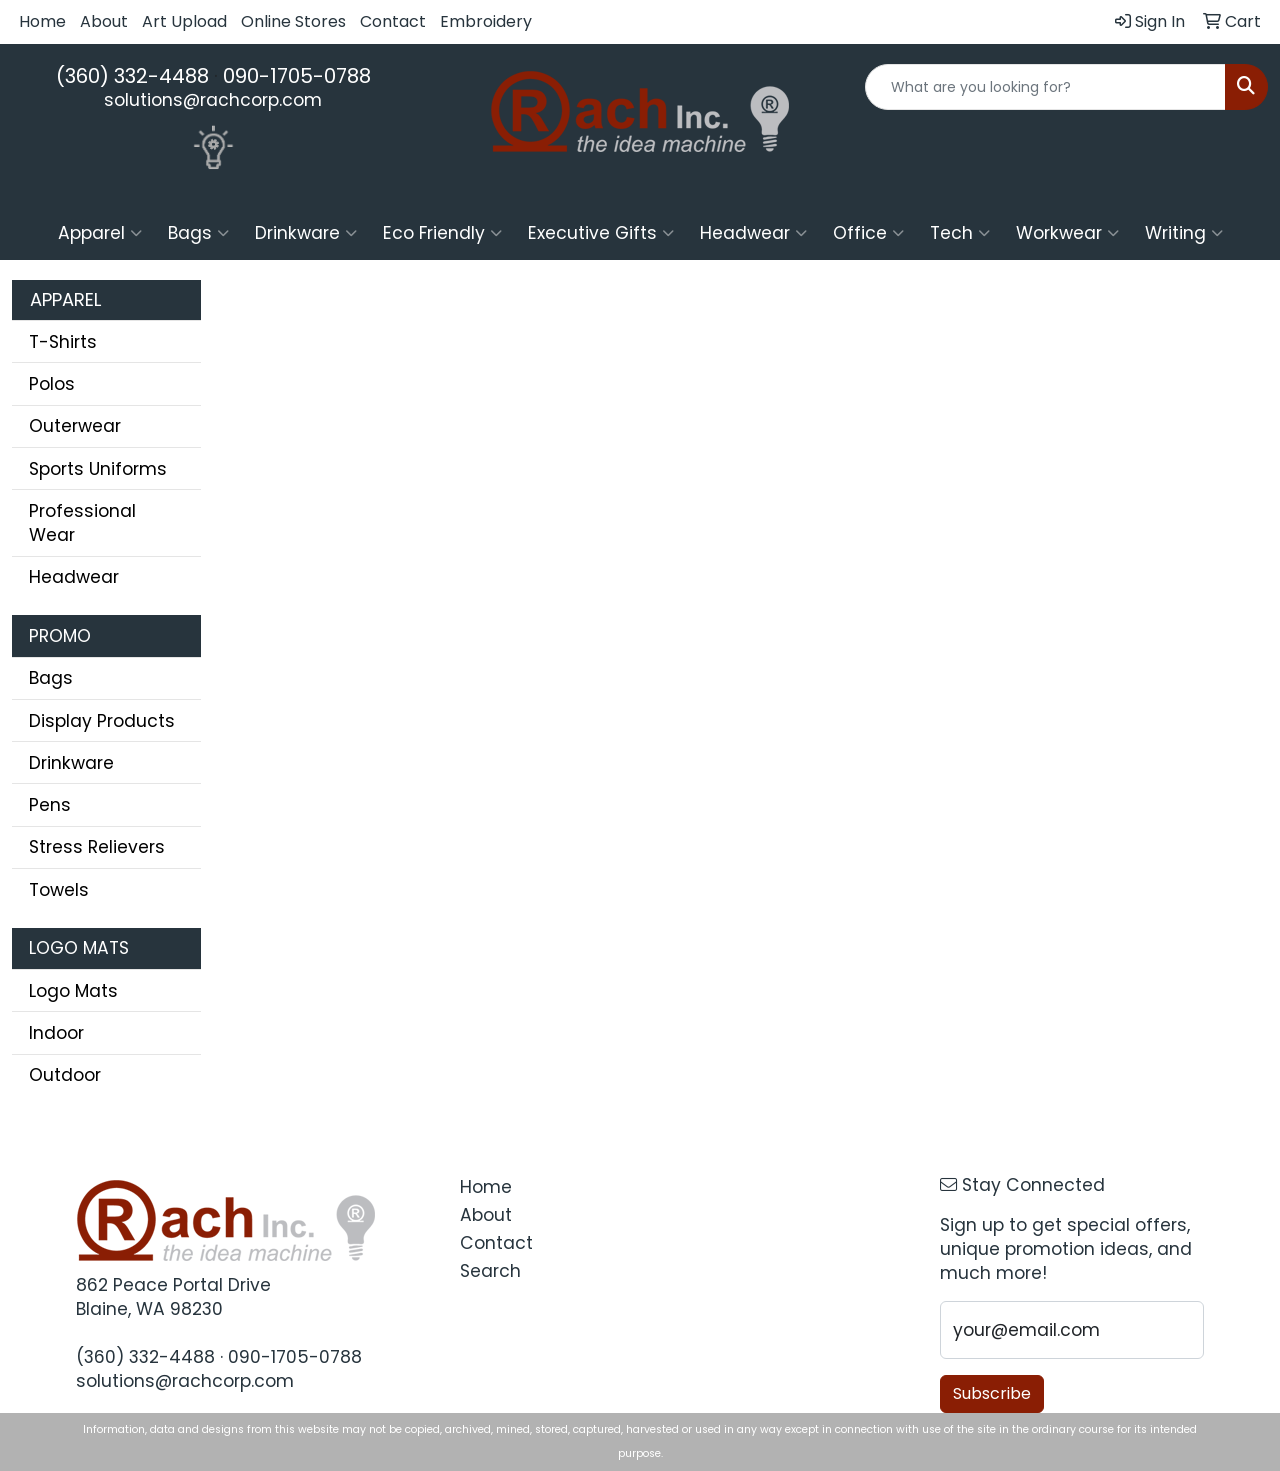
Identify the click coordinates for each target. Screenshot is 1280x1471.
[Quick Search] (1045, 87)
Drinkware (306, 233)
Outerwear (75, 426)
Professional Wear (82, 523)
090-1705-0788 (297, 76)
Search (490, 1271)
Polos (52, 384)
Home (42, 21)
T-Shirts (63, 342)
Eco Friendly (442, 233)
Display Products (102, 721)
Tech (960, 233)
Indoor (56, 1033)
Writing (1184, 233)
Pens (50, 805)
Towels (59, 890)
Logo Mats (73, 991)
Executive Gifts (601, 233)
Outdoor (65, 1075)
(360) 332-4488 (132, 76)
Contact (393, 21)
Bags (198, 233)
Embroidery (486, 21)
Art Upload (184, 21)
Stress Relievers (97, 847)
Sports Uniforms (98, 469)
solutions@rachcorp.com (213, 100)
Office (868, 233)
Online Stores (293, 21)
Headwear (753, 233)
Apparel (100, 233)
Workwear (1067, 233)
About (104, 21)
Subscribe (992, 1393)
